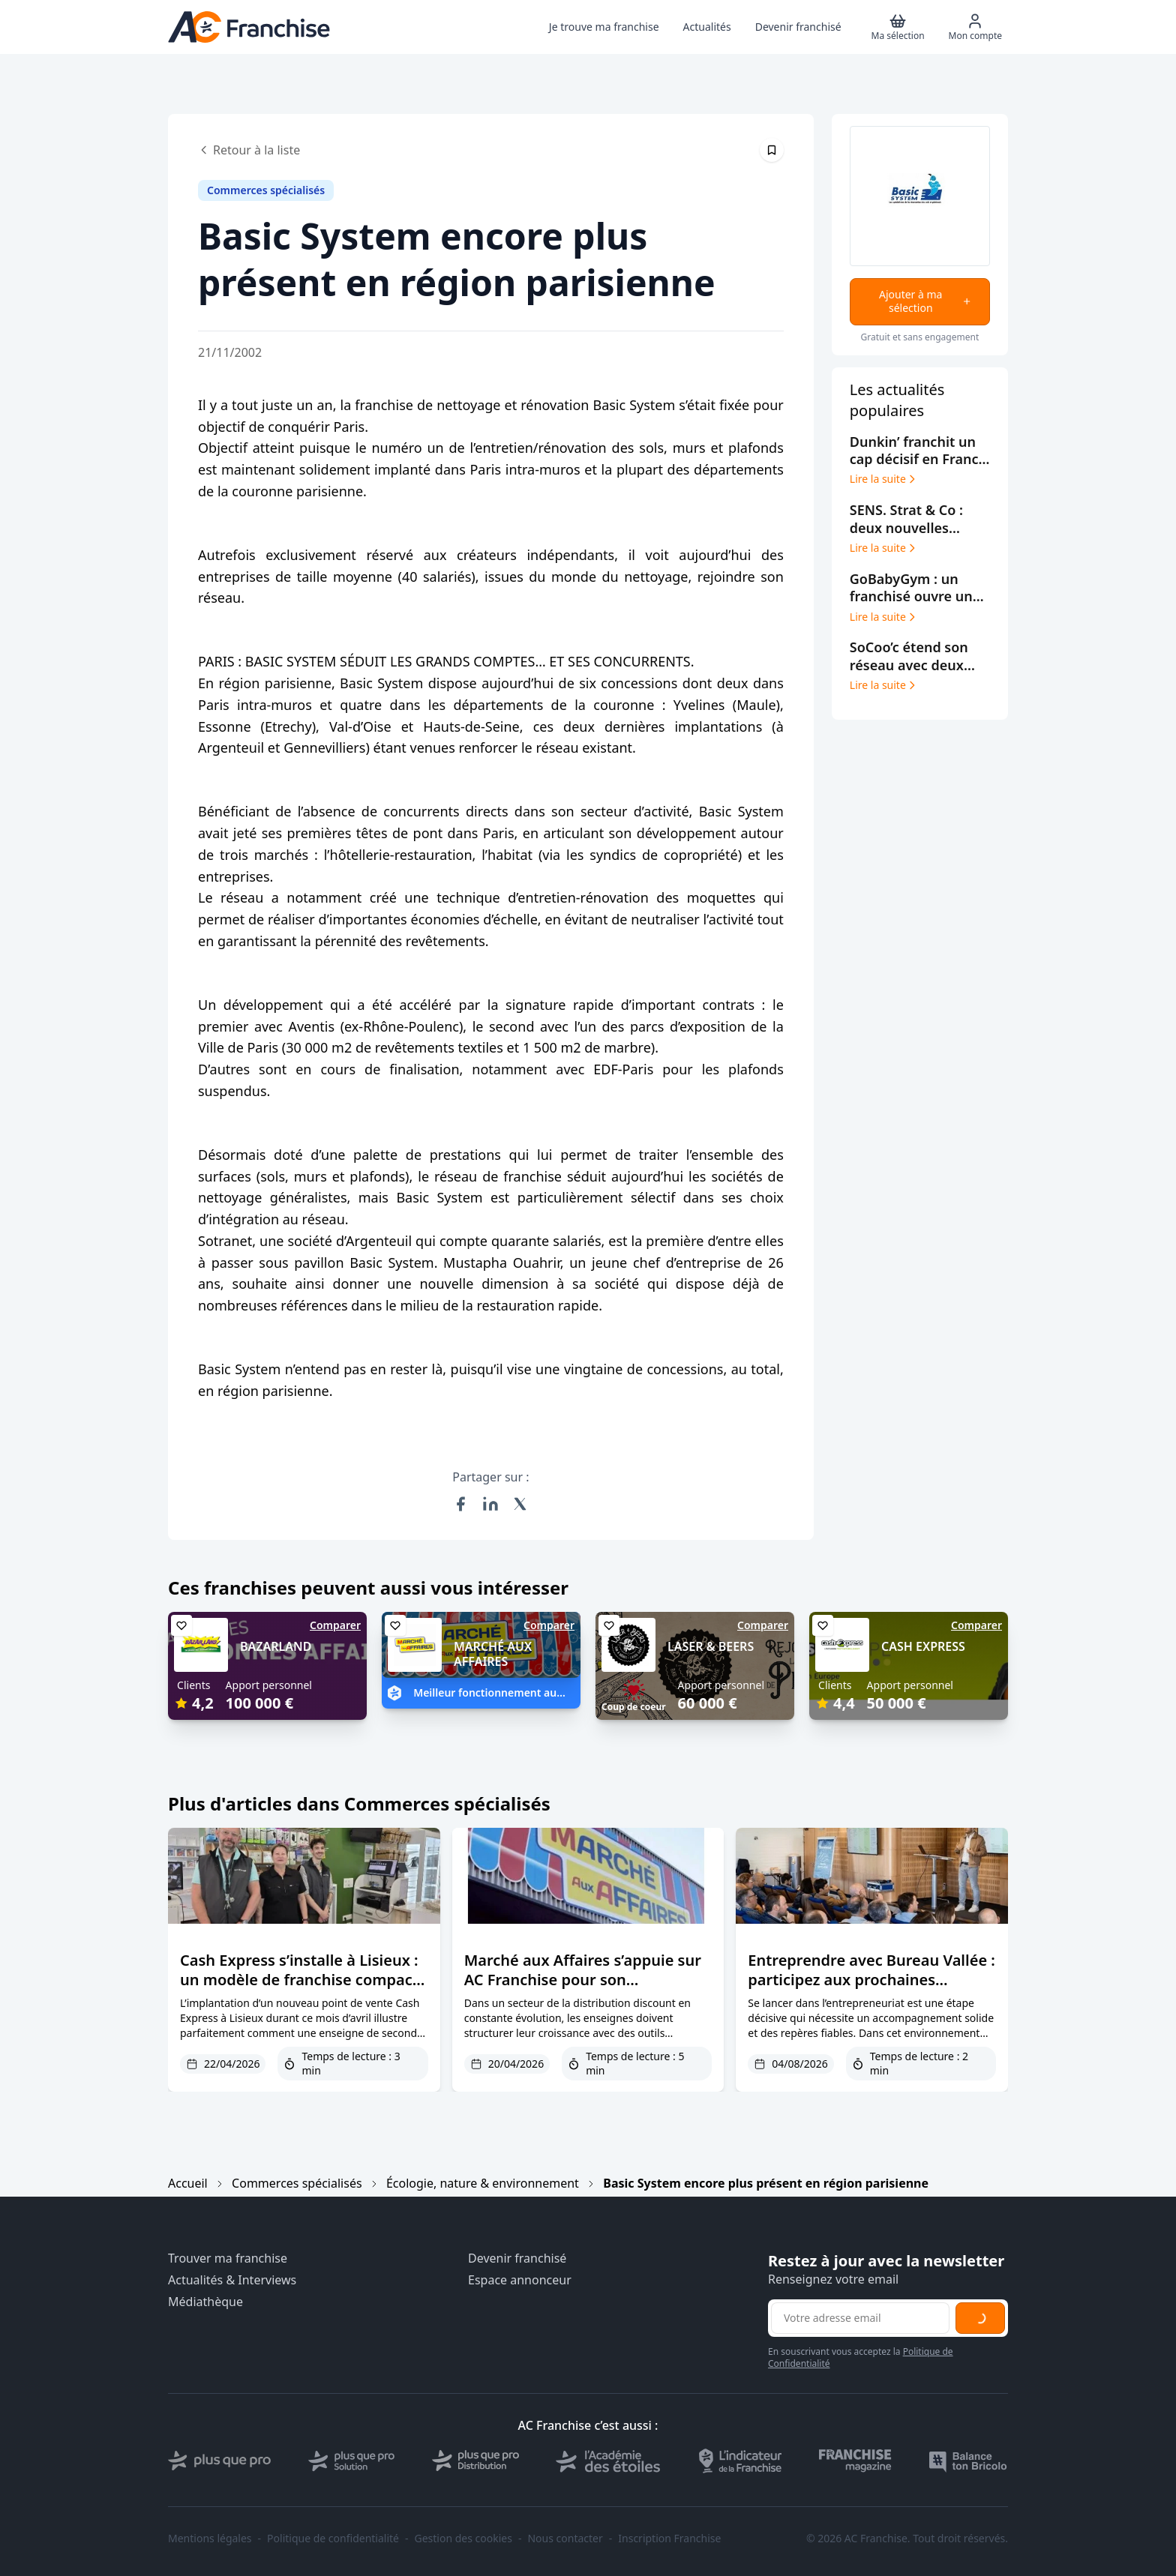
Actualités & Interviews (232, 2280)
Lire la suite (884, 479)
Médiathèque (205, 2302)
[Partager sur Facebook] (460, 1504)
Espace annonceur (520, 2280)
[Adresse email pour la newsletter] (860, 2318)
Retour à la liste (249, 150)
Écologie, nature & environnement (482, 2183)
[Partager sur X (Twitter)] (520, 1504)
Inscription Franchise (669, 2538)
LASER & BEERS (711, 1646)
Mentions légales (210, 2538)
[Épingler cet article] (772, 150)
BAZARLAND (275, 1646)
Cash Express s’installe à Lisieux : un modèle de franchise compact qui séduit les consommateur (299, 1979)
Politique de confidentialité (333, 2538)
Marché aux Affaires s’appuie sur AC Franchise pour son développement (582, 1979)
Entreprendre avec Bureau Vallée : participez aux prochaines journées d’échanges (871, 1979)
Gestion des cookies (463, 2538)
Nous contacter (564, 2538)
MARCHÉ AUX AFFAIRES (493, 1654)
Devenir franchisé (517, 2258)
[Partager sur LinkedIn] (490, 1504)
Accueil (188, 2183)
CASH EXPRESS (923, 1646)
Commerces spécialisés (297, 2183)
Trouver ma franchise (227, 2258)
